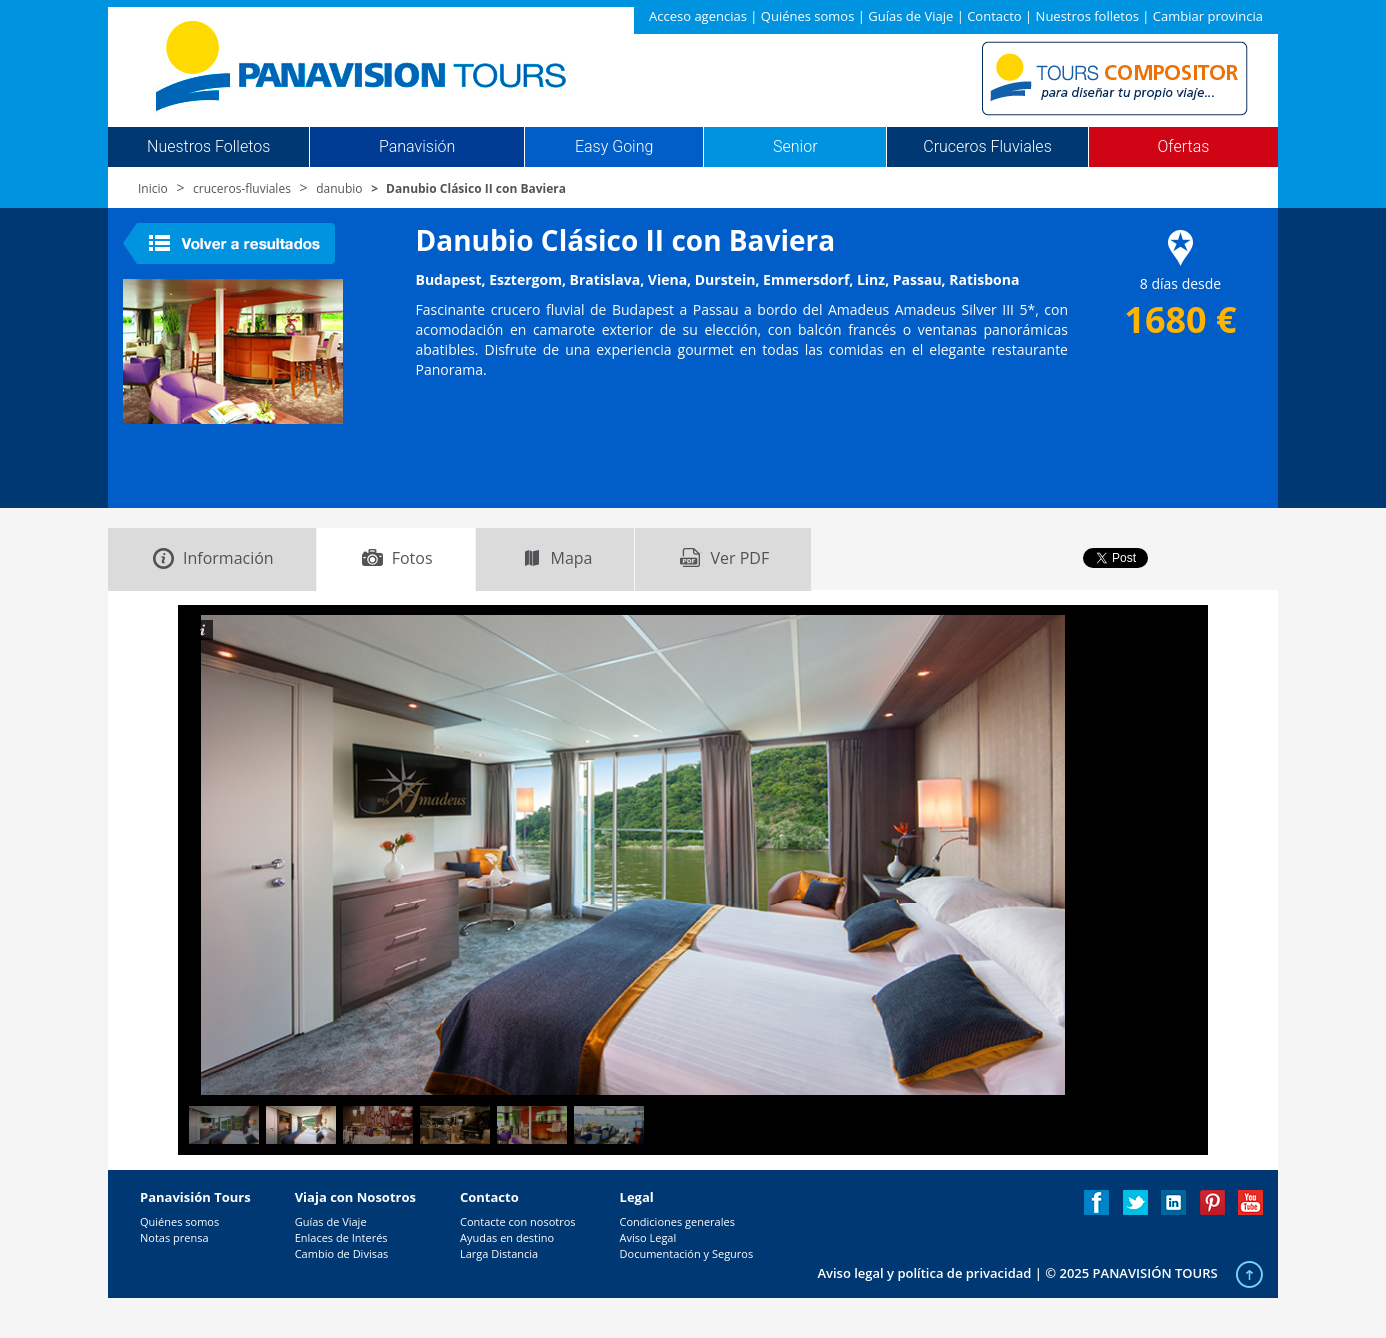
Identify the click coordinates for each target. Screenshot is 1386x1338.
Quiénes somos (808, 16)
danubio (339, 188)
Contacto (994, 16)
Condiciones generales (677, 1221)
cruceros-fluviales (242, 188)
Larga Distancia (499, 1253)
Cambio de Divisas (342, 1253)
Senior (795, 147)
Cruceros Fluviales (987, 147)
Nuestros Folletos (208, 147)
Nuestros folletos (1087, 16)
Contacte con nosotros (518, 1221)
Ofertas (1184, 147)
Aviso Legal (648, 1237)
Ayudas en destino (507, 1237)
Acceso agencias (698, 16)
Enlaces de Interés (341, 1237)
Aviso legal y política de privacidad (924, 1273)
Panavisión (417, 147)
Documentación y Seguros (687, 1253)
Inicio (153, 188)
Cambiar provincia (1208, 16)
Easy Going (614, 147)
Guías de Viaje (910, 16)
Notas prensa (174, 1237)
